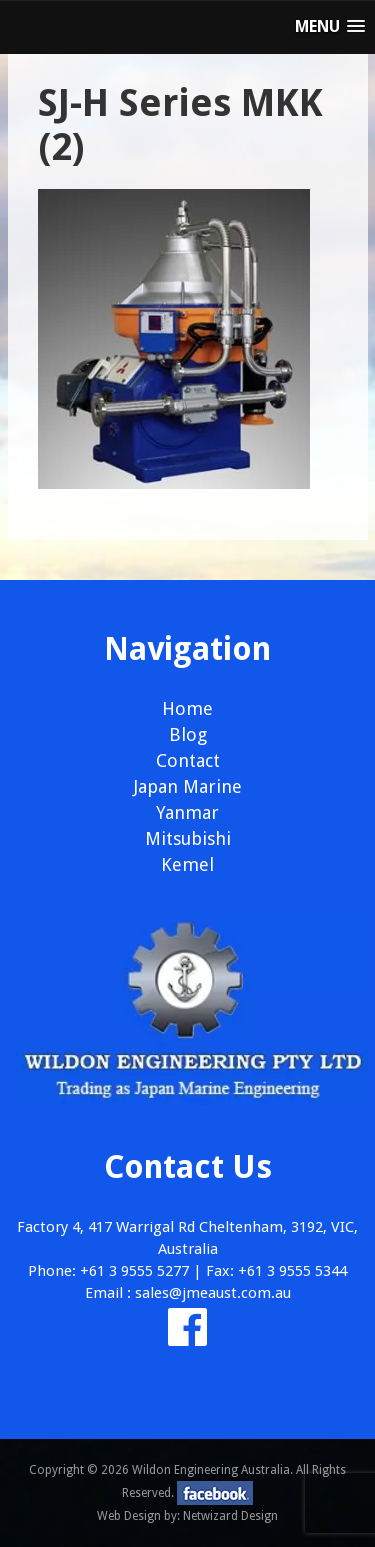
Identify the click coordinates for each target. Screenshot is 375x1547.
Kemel (187, 864)
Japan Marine (188, 786)
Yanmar (187, 812)
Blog (188, 734)
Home (187, 708)
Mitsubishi (188, 838)
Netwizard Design (230, 1516)
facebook (215, 1493)
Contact (188, 760)
